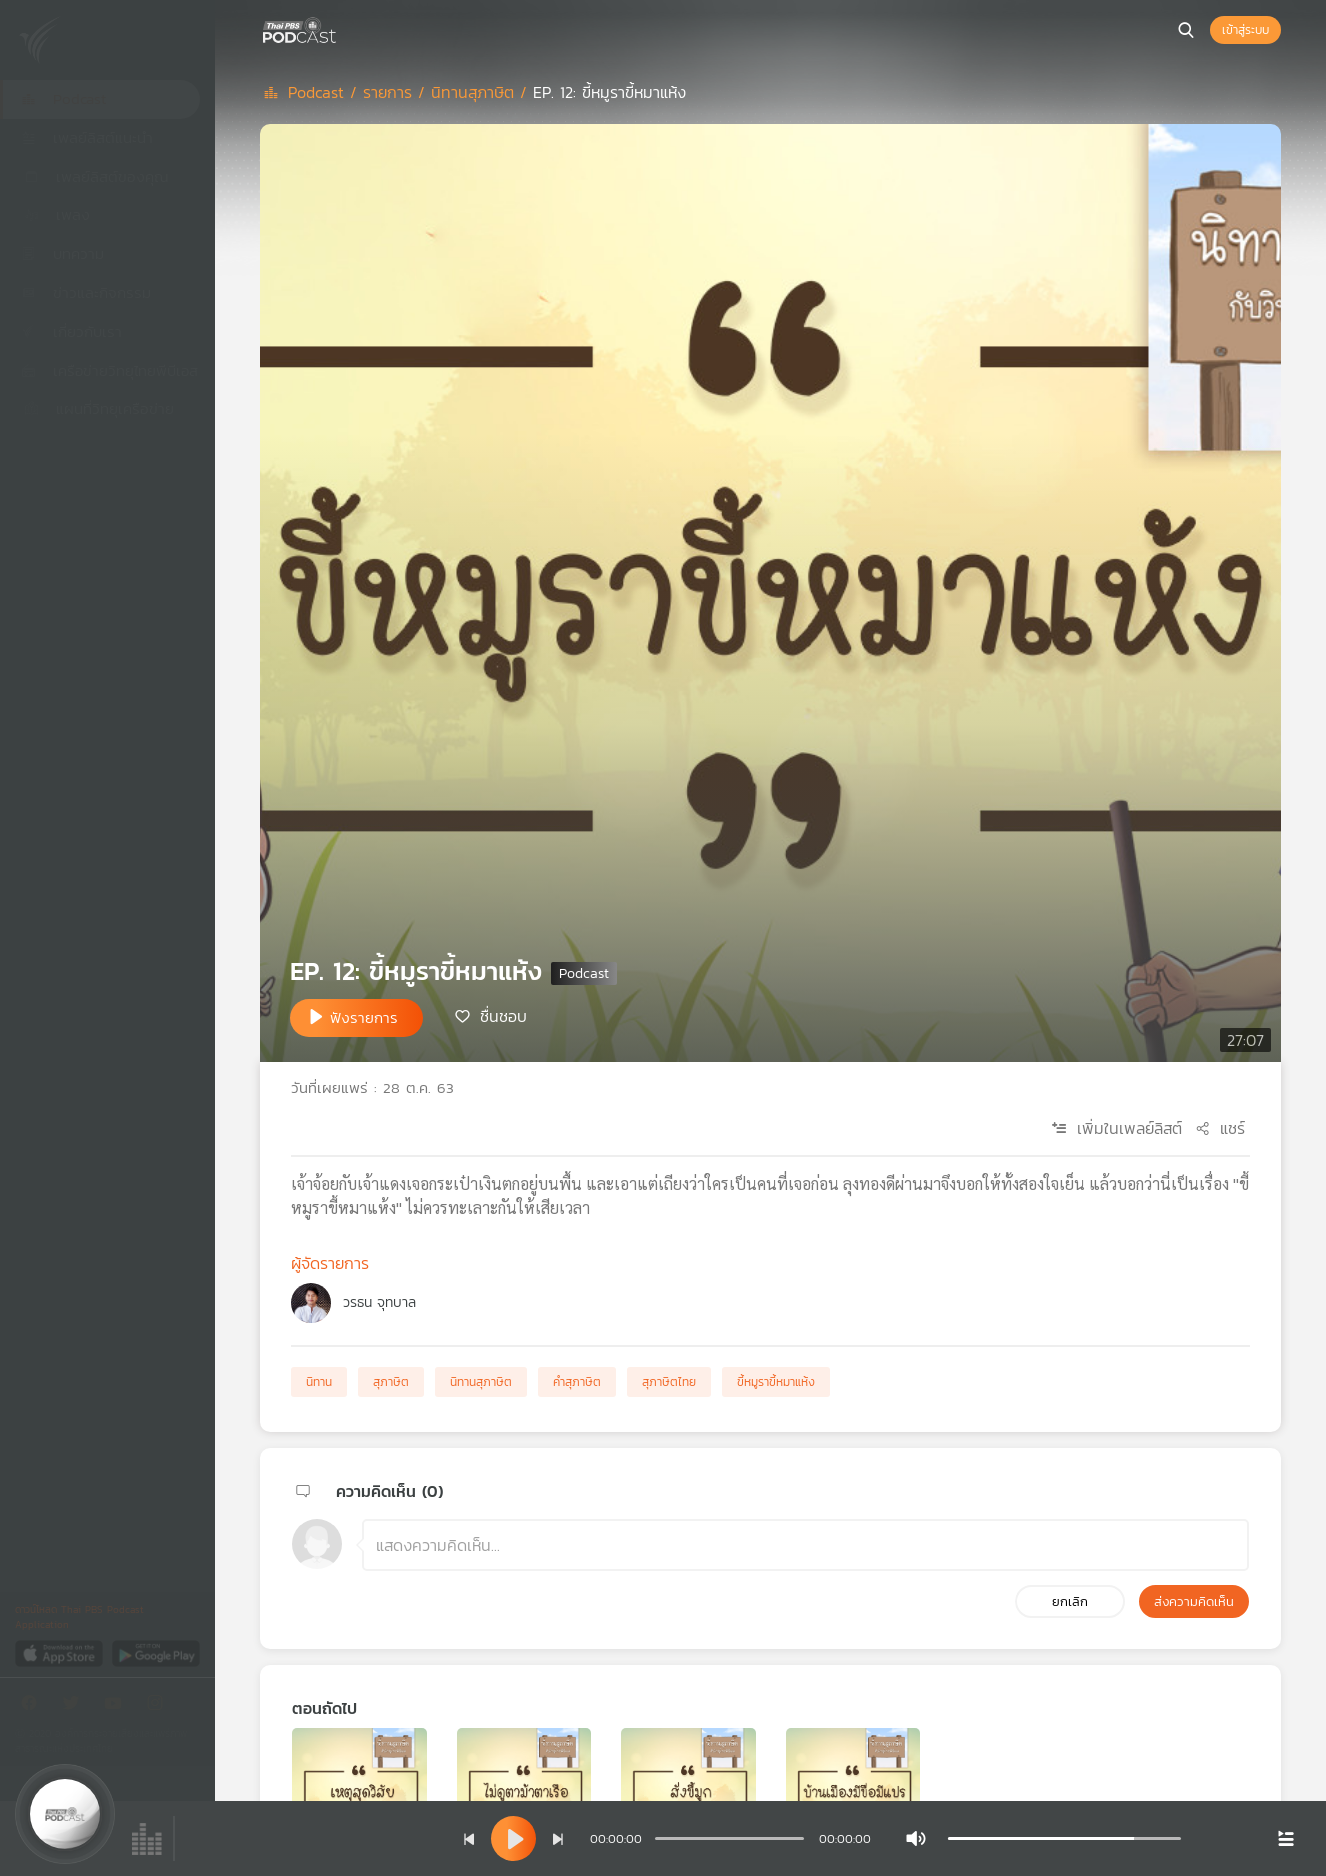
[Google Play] (155, 1652)
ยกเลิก (1070, 1601)
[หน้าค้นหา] (1186, 30)
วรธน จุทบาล (379, 1302)
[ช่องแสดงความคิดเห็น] (805, 1545)
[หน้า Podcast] (340, 28)
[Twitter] (76, 1706)
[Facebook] (34, 1706)
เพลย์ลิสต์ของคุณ (95, 176)
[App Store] (60, 1652)
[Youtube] (118, 1706)
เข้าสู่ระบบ (1245, 30)
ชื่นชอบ (503, 1016)
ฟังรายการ (364, 1017)
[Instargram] (160, 1706)
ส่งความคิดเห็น (1194, 1601)
